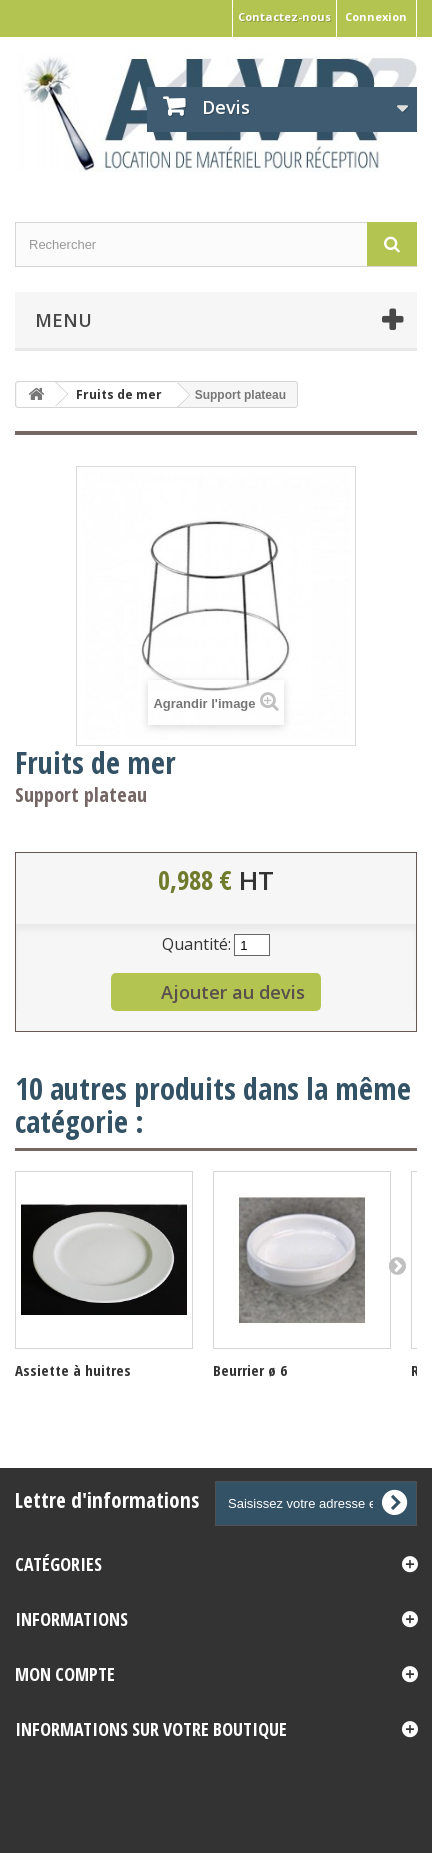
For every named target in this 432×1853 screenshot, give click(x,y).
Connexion (376, 16)
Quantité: (196, 944)
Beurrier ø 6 (250, 1370)
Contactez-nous (284, 16)
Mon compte (65, 1674)
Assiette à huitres (73, 1370)
